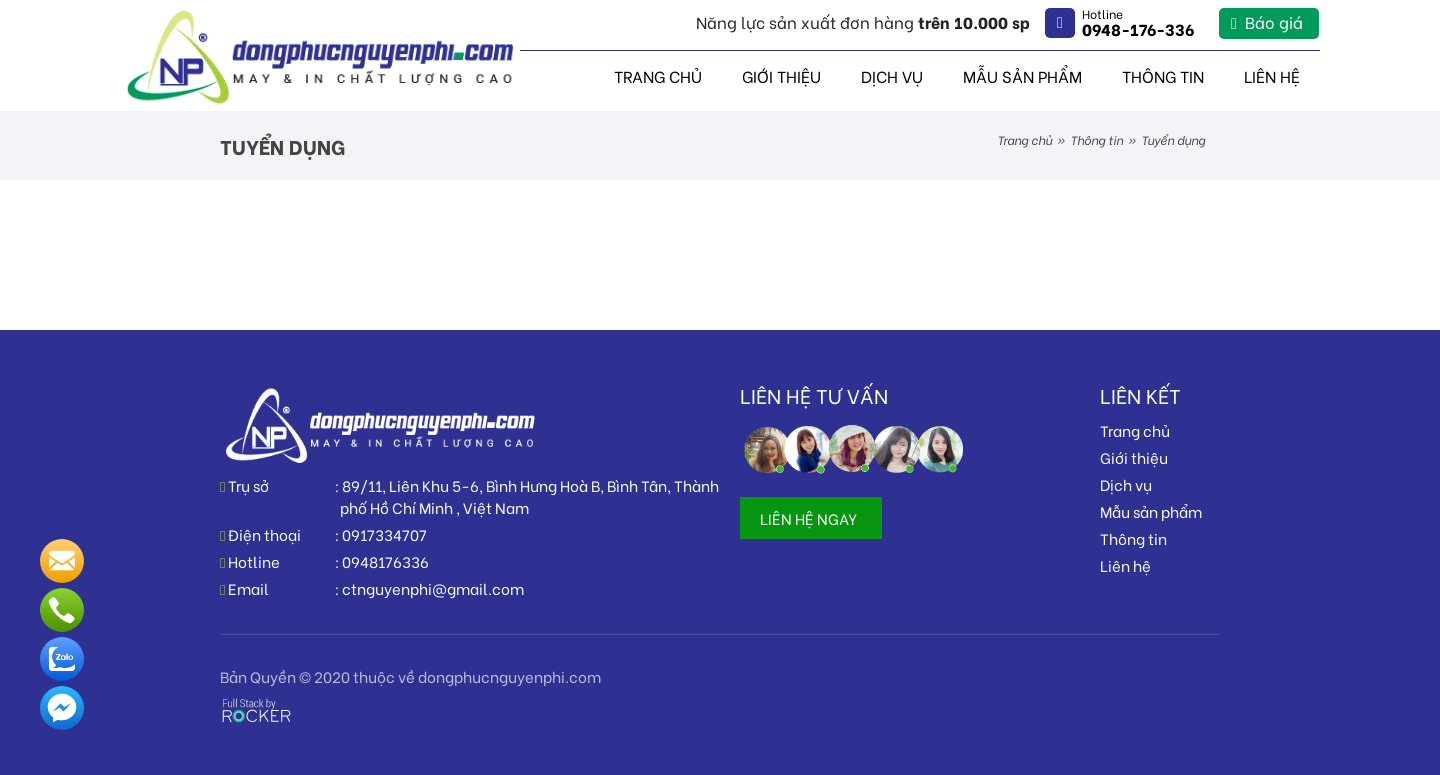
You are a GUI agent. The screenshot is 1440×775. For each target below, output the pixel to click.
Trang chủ (658, 75)
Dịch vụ (892, 75)
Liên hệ (1272, 75)
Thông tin (1163, 75)
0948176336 (385, 561)
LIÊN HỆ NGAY (808, 518)
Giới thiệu (781, 75)
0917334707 (384, 534)
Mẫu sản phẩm (1022, 75)
